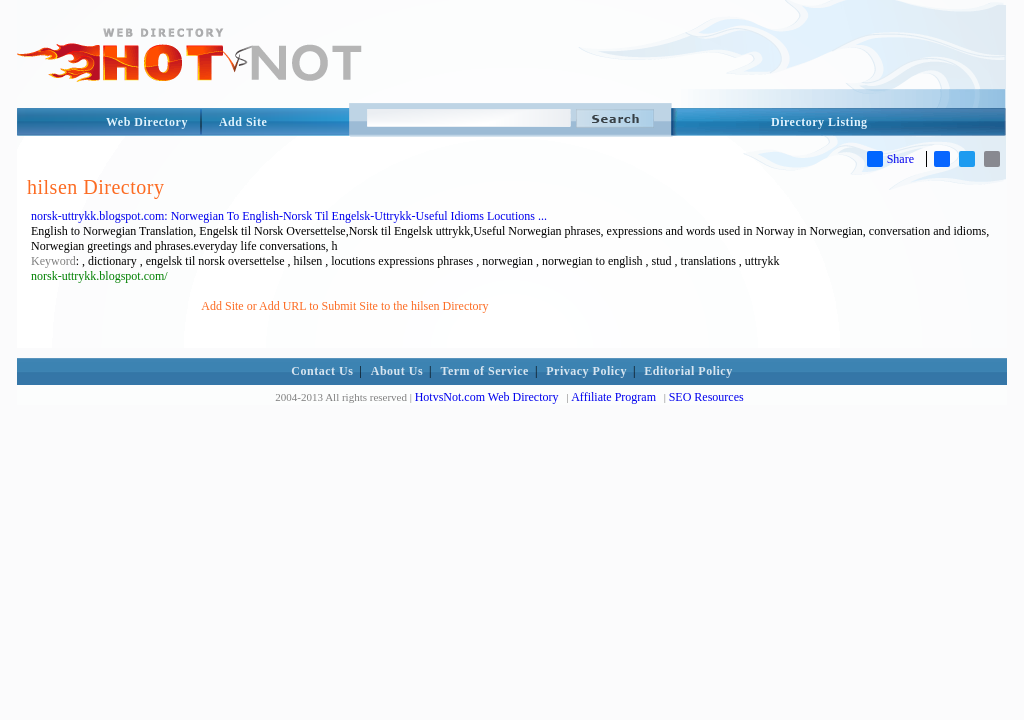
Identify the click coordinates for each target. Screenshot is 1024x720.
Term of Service (485, 371)
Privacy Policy (586, 371)
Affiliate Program (613, 397)
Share (890, 159)
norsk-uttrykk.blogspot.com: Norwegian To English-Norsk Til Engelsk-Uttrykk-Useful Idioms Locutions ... (289, 216)
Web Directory (147, 122)
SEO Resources (706, 397)
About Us (397, 371)
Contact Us (322, 371)
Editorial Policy (688, 371)
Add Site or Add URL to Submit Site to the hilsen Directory (344, 306)
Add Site (243, 122)
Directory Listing (819, 122)
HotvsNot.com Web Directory (487, 397)
